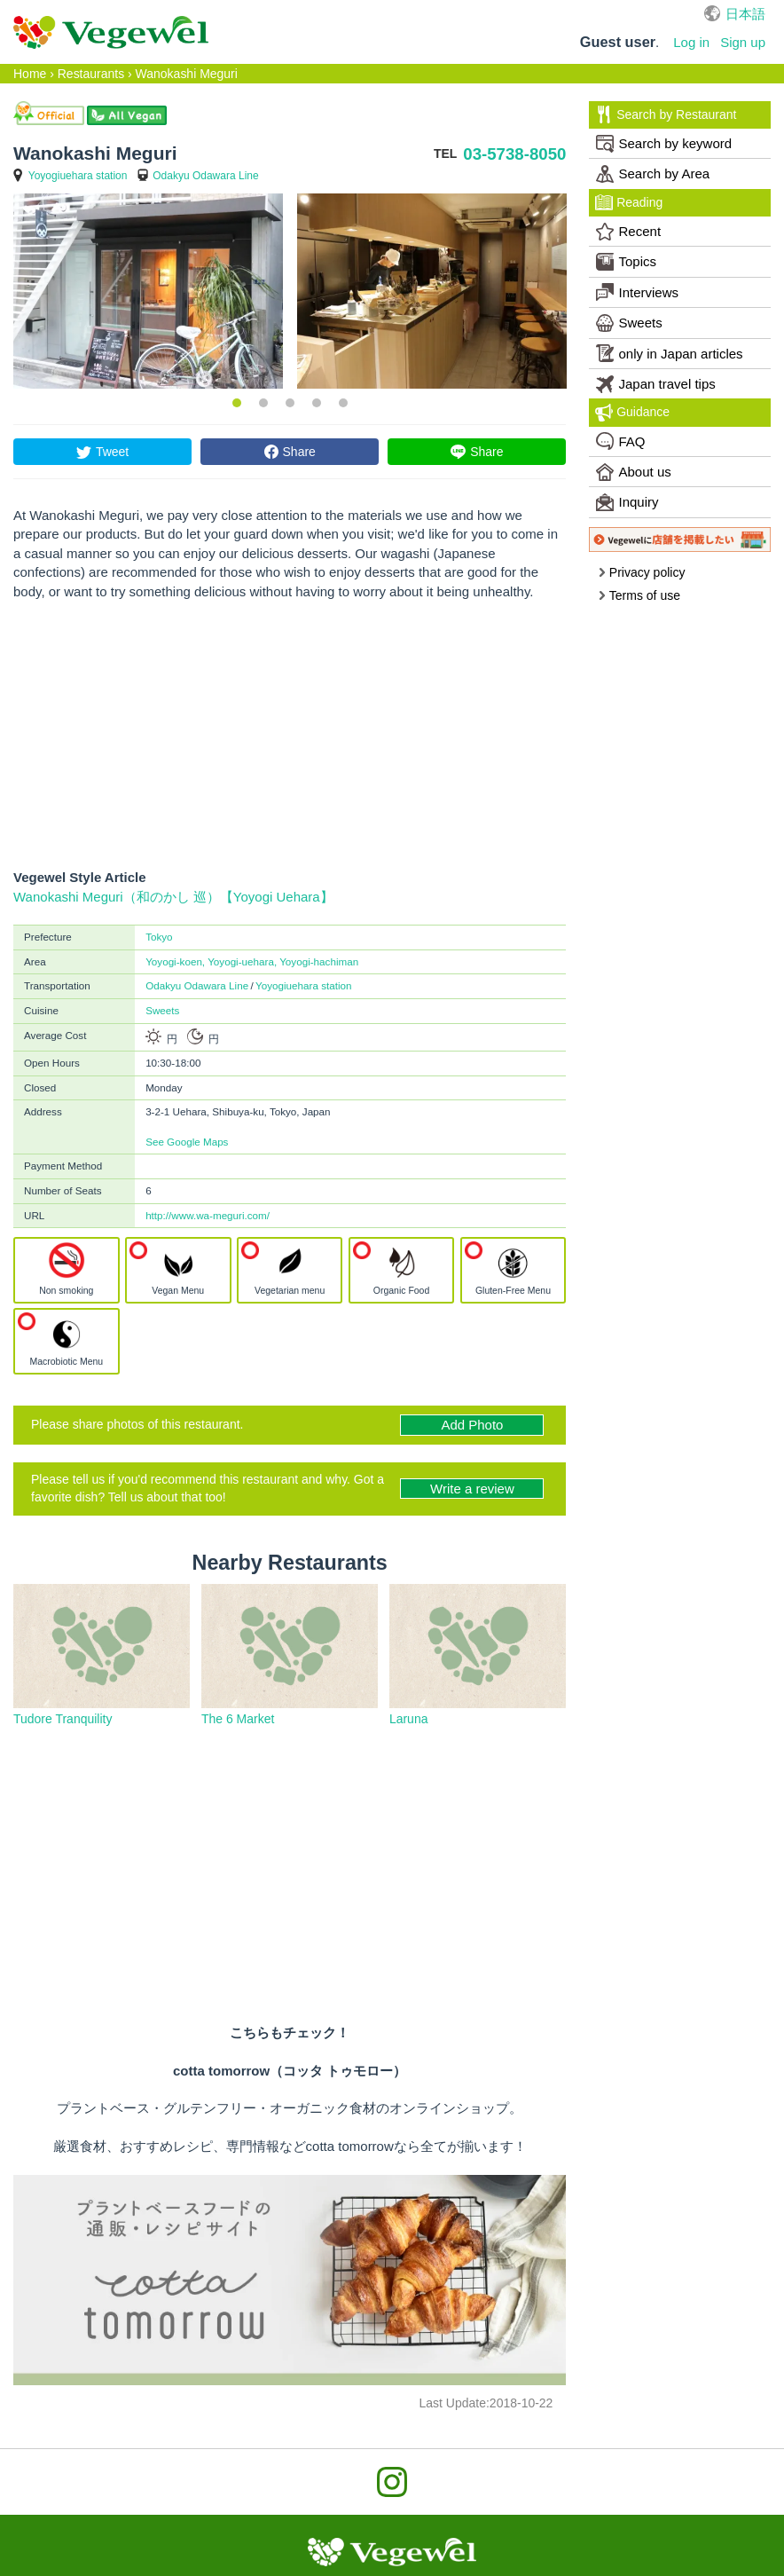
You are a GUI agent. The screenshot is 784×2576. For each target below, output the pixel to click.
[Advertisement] (289, 735)
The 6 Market (237, 1719)
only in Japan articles (669, 353)
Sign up (742, 42)
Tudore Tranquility (62, 1719)
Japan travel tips (656, 384)
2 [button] (263, 402)
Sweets (162, 1010)
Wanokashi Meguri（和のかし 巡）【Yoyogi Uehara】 (173, 896)
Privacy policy (641, 572)
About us (633, 472)
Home (29, 74)
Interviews (637, 292)
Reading (628, 202)
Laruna (408, 1719)
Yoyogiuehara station (78, 175)
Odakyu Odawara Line (205, 175)
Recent (629, 231)
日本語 (745, 13)
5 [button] (343, 402)
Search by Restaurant (665, 114)
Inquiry (627, 502)
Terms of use (639, 595)
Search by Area (653, 174)
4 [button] (316, 402)
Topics (626, 262)
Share (299, 452)
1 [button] (236, 402)
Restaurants (91, 74)
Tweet (112, 452)
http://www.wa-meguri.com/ (207, 1215)
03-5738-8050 (514, 154)
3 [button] (290, 402)
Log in (691, 42)
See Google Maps (186, 1141)
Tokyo (158, 936)
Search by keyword (664, 144)
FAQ (621, 441)
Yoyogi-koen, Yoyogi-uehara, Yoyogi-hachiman (251, 961)
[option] (148, 291)
